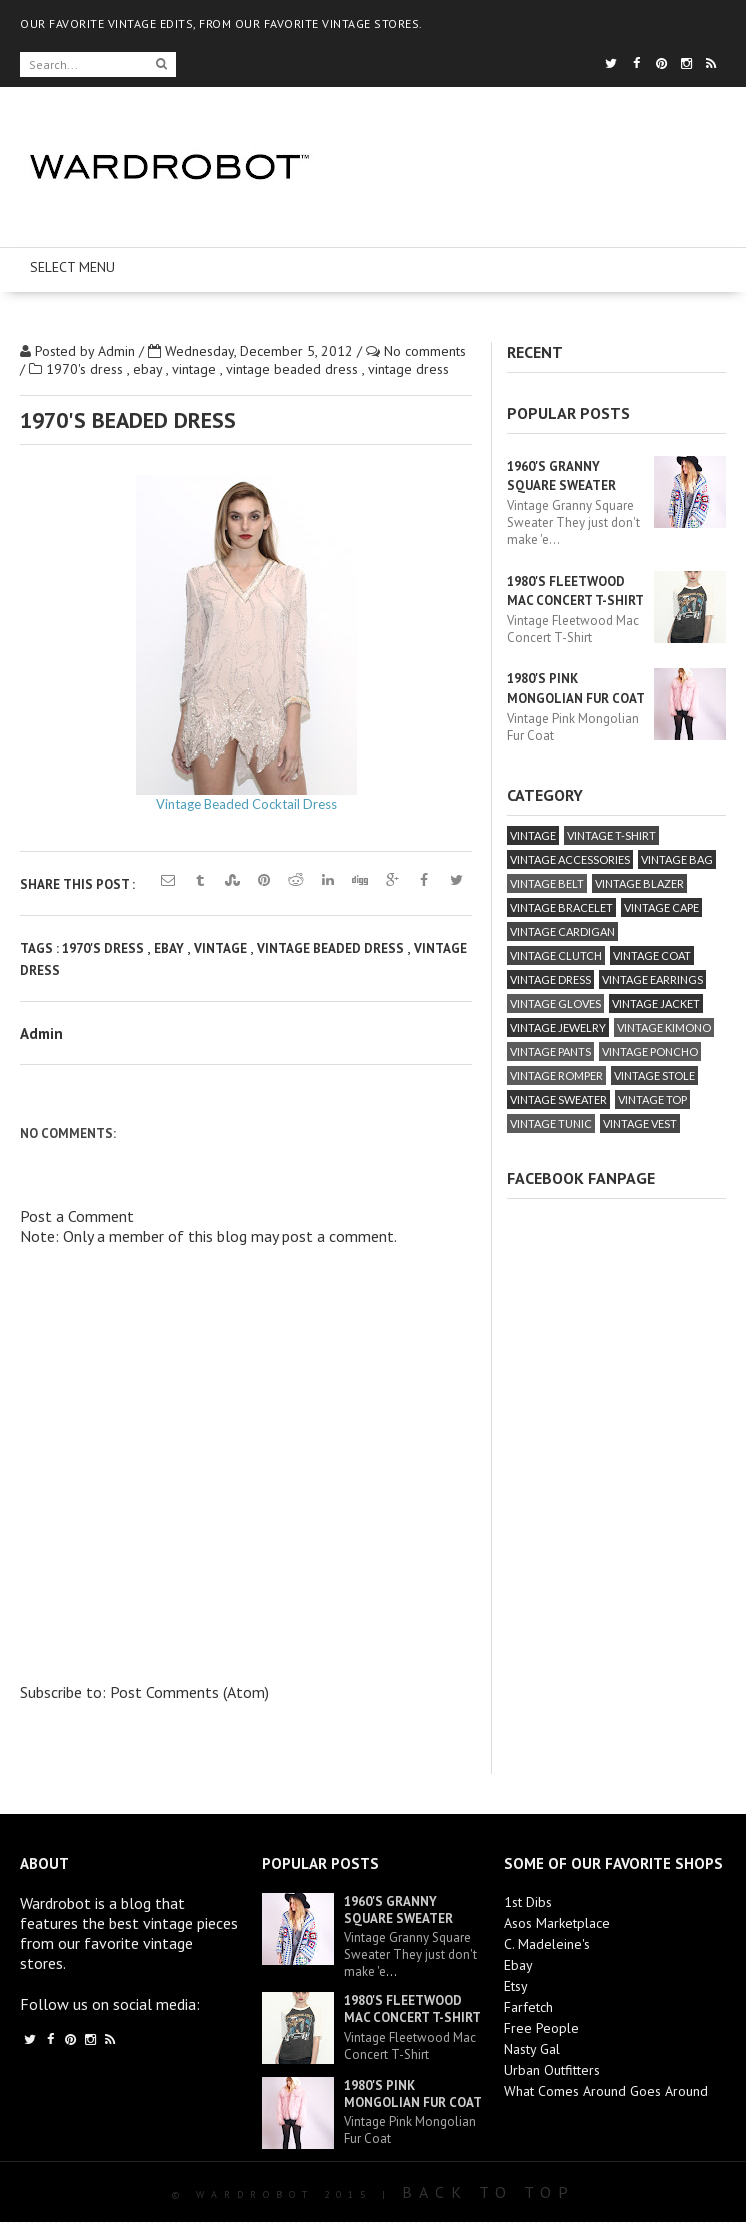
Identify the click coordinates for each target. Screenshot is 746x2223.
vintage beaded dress (294, 369)
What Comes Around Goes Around (606, 2091)
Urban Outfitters (552, 2070)
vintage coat (652, 955)
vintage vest (640, 1123)
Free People (541, 2028)
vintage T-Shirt (611, 835)
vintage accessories (570, 859)
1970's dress (86, 369)
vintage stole (654, 1075)
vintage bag (677, 859)
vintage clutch (556, 955)
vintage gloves (555, 1003)
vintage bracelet (561, 907)
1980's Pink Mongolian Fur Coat (413, 2094)
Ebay (518, 1965)
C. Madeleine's (547, 1944)
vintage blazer (639, 883)
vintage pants (550, 1051)
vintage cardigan (562, 931)
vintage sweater (558, 1099)
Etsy (516, 1986)
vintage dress (408, 369)
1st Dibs (528, 1902)
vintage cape (661, 907)
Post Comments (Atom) (189, 1692)
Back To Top (488, 2192)
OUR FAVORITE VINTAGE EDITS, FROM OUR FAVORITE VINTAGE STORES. (221, 23)
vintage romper (556, 1075)
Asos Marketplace (557, 1923)
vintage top (652, 1099)
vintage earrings (652, 979)
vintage (196, 369)
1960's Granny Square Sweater (398, 1910)
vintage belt (547, 883)
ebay (149, 369)
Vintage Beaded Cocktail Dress (246, 804)
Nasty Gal (532, 2049)
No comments (425, 351)
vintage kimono (664, 1027)
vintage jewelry (558, 1027)
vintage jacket (656, 1003)
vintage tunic (551, 1123)
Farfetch (528, 2007)
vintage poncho (650, 1051)
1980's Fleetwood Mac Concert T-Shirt (412, 2009)
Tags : (41, 948)
